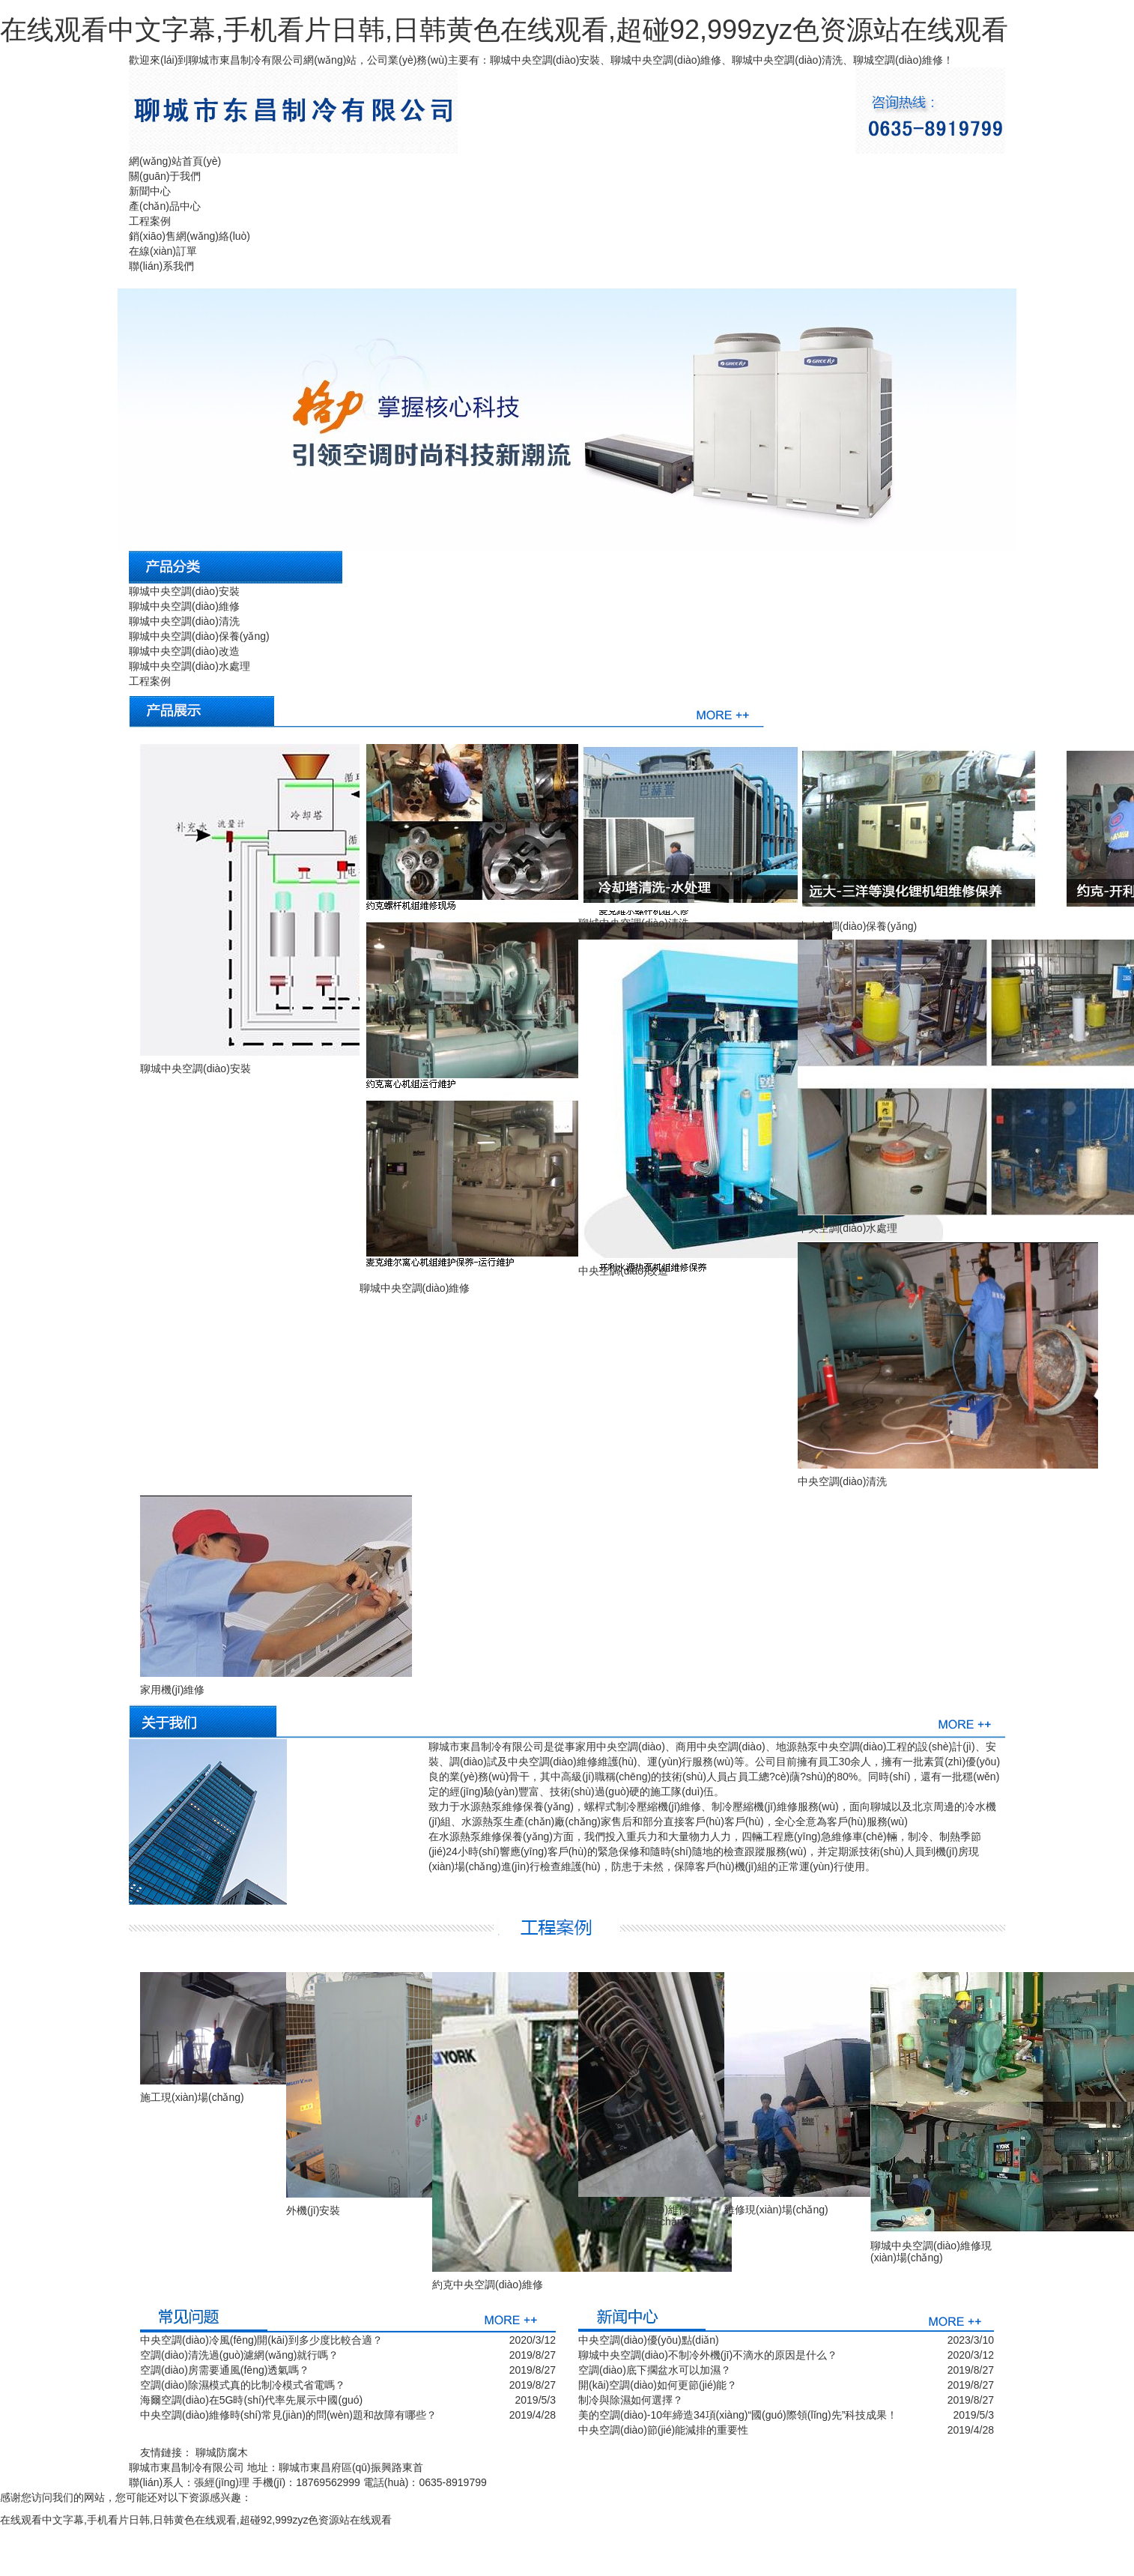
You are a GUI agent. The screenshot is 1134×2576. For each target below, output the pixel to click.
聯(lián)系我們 (161, 266)
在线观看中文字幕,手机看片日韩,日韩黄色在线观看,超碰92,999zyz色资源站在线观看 (504, 29)
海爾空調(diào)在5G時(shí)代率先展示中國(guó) (251, 2400)
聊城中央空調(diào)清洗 (184, 621)
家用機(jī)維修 (172, 1690)
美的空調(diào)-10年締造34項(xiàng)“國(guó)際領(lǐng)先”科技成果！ (737, 2415)
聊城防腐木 (221, 2452)
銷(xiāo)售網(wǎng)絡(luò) (189, 236)
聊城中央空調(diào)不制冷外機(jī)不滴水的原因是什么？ (707, 2355)
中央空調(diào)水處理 (848, 1228)
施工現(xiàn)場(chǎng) (192, 2097)
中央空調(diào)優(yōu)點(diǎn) (648, 2340)
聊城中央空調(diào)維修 (184, 606)
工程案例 (150, 221)
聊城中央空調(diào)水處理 (189, 666)
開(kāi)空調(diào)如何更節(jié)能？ (657, 2385)
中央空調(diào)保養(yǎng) (858, 926)
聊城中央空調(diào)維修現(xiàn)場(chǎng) (931, 2251)
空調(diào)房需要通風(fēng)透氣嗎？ (224, 2370)
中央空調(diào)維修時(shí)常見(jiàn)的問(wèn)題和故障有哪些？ (288, 2415)
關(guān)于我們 (165, 176)
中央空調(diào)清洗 (843, 1481)
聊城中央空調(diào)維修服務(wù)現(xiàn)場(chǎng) (639, 2215)
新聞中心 (150, 191)
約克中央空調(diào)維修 (487, 2285)
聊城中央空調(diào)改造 (184, 651)
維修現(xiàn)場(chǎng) (776, 2210)
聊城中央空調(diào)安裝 (184, 591)
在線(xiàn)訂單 (163, 251)
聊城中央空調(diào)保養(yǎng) (199, 636)
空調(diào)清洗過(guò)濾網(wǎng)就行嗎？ (239, 2355)
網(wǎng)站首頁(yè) (175, 161)
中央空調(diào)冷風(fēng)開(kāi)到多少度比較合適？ (261, 2340)
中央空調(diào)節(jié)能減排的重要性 (663, 2430)
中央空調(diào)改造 (623, 1271)
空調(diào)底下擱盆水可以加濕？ (654, 2370)
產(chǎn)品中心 (165, 206)
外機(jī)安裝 (313, 2210)
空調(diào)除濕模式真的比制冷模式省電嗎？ (242, 2385)
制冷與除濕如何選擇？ (630, 2400)
